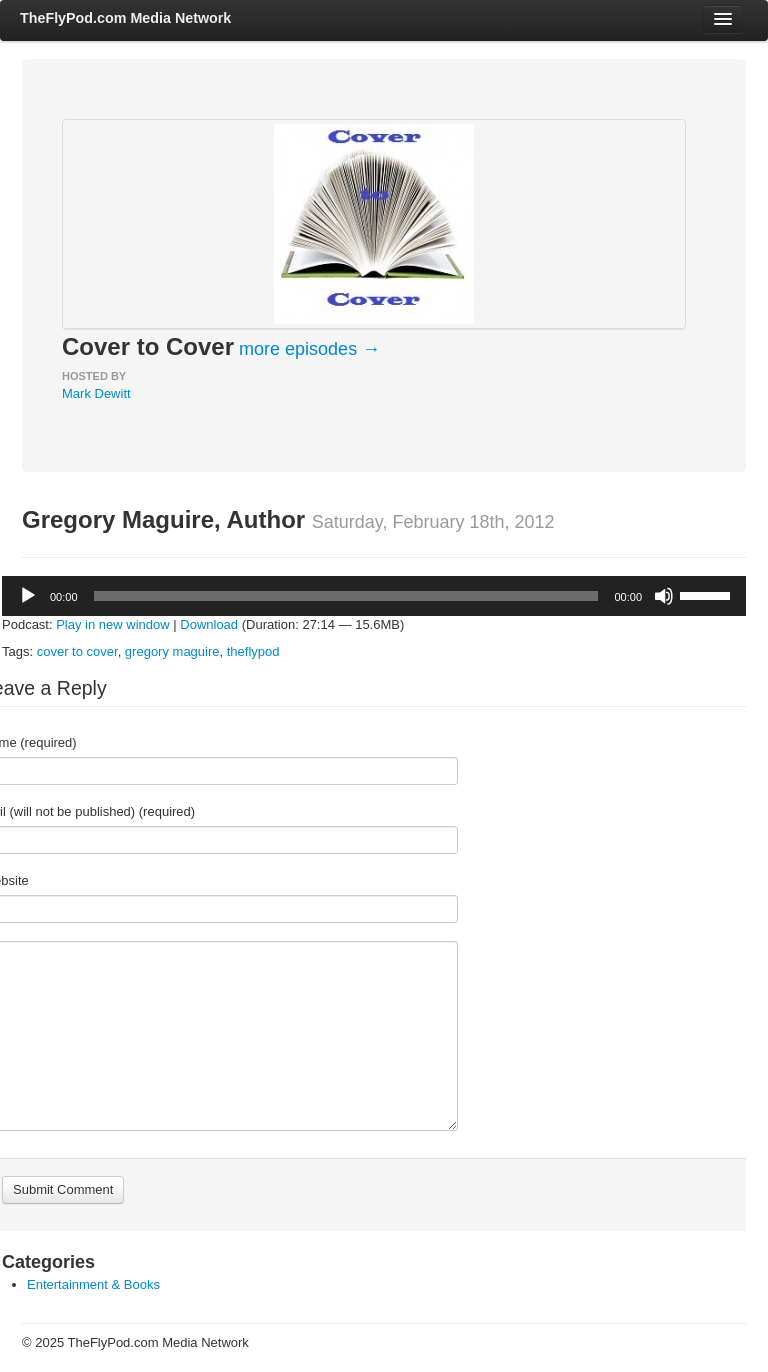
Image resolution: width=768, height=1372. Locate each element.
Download (209, 624)
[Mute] (664, 596)
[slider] (346, 596)
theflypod (253, 651)
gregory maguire (172, 651)
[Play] (28, 596)
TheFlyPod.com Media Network (125, 18)
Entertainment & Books (93, 1284)
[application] (374, 596)
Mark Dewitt (96, 393)
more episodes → (309, 349)
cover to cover (77, 651)
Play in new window (112, 624)
